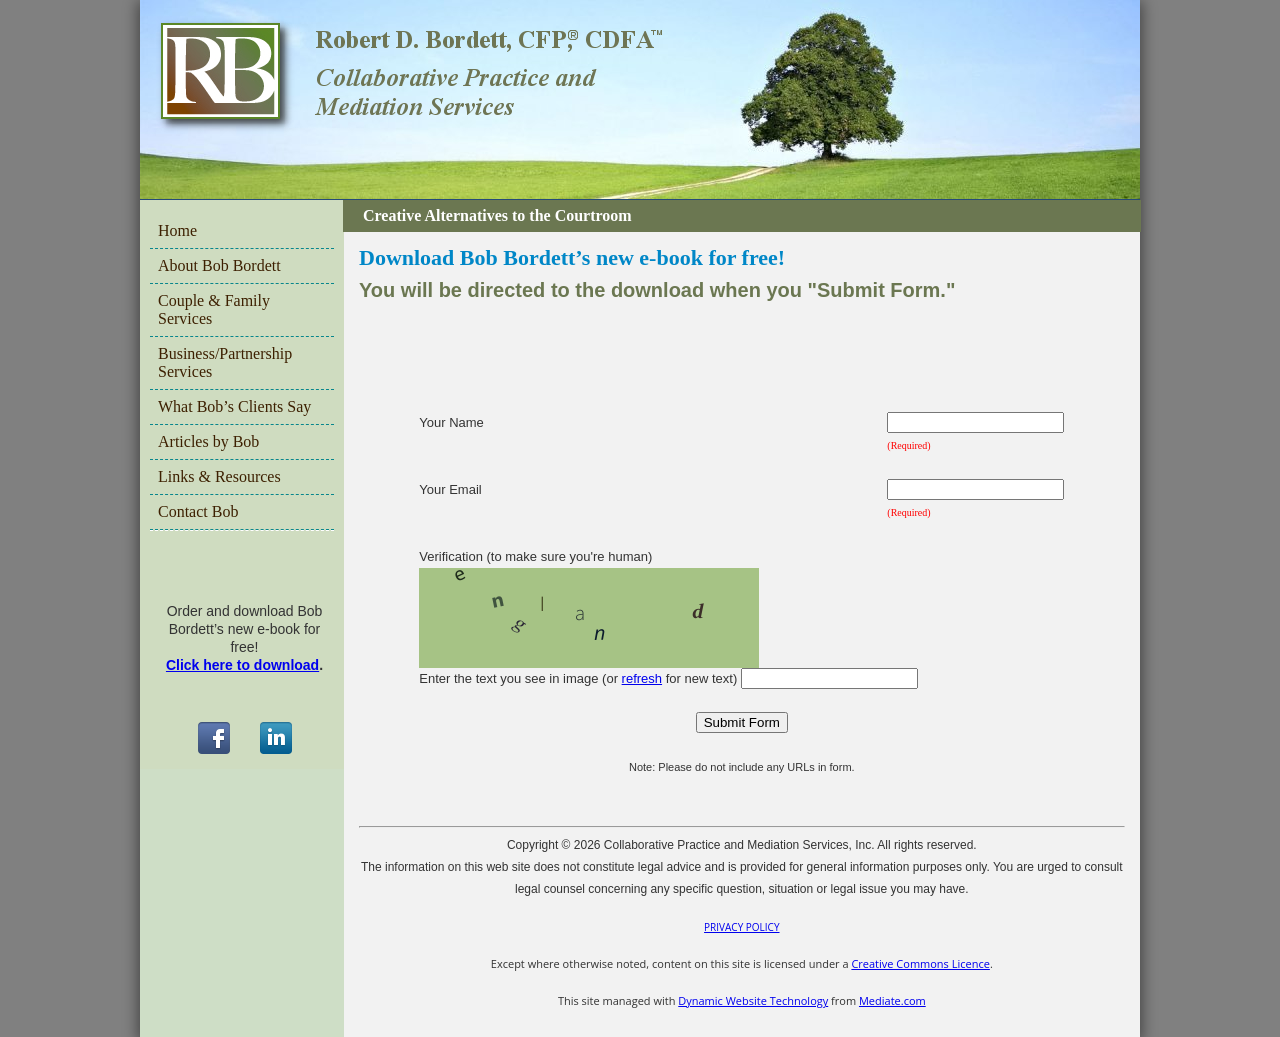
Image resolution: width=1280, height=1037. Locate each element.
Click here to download (242, 665)
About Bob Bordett (219, 265)
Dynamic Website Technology (753, 1000)
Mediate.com (892, 1000)
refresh (642, 678)
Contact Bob (198, 511)
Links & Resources (219, 476)
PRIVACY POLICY (741, 927)
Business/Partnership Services (225, 362)
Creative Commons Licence (920, 963)
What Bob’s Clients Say (234, 406)
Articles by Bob (208, 441)
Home (177, 230)
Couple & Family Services (214, 309)
